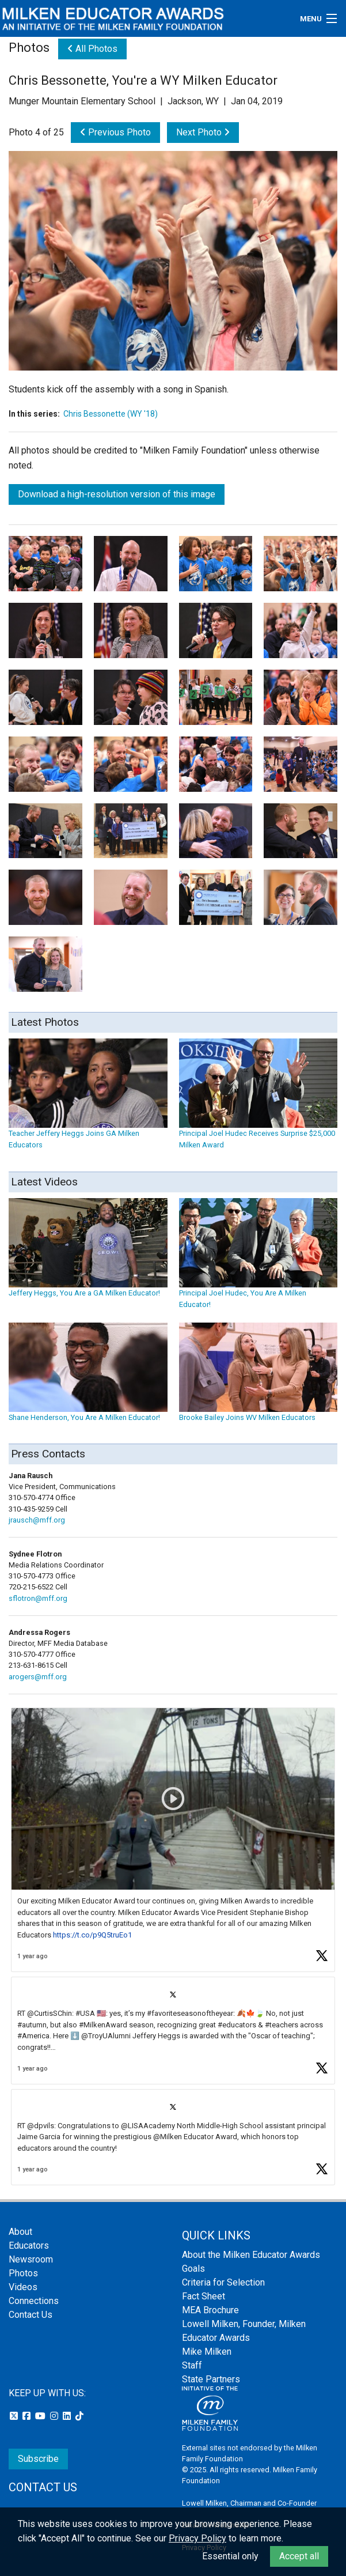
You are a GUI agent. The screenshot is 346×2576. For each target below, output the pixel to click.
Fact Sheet (203, 2296)
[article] (173, 1840)
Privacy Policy (197, 2538)
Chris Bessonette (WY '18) (110, 413)
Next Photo (203, 132)
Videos (23, 2287)
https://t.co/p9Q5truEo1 (92, 1935)
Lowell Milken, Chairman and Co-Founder (249, 2503)
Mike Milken (206, 2351)
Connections (34, 2300)
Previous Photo (115, 132)
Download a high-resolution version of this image (116, 494)
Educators (29, 2245)
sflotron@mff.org (38, 1598)
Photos (23, 2273)
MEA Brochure (210, 2310)
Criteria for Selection (223, 2282)
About (20, 2231)
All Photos (92, 48)
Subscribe (38, 2458)
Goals (193, 2268)
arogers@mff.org (38, 1676)
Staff (192, 2365)
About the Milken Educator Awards (251, 2254)
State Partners (211, 2379)
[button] (173, 1840)
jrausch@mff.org (37, 1520)
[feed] (173, 1946)
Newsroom (31, 2259)
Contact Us (30, 2314)
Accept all (299, 2556)
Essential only (230, 2556)
